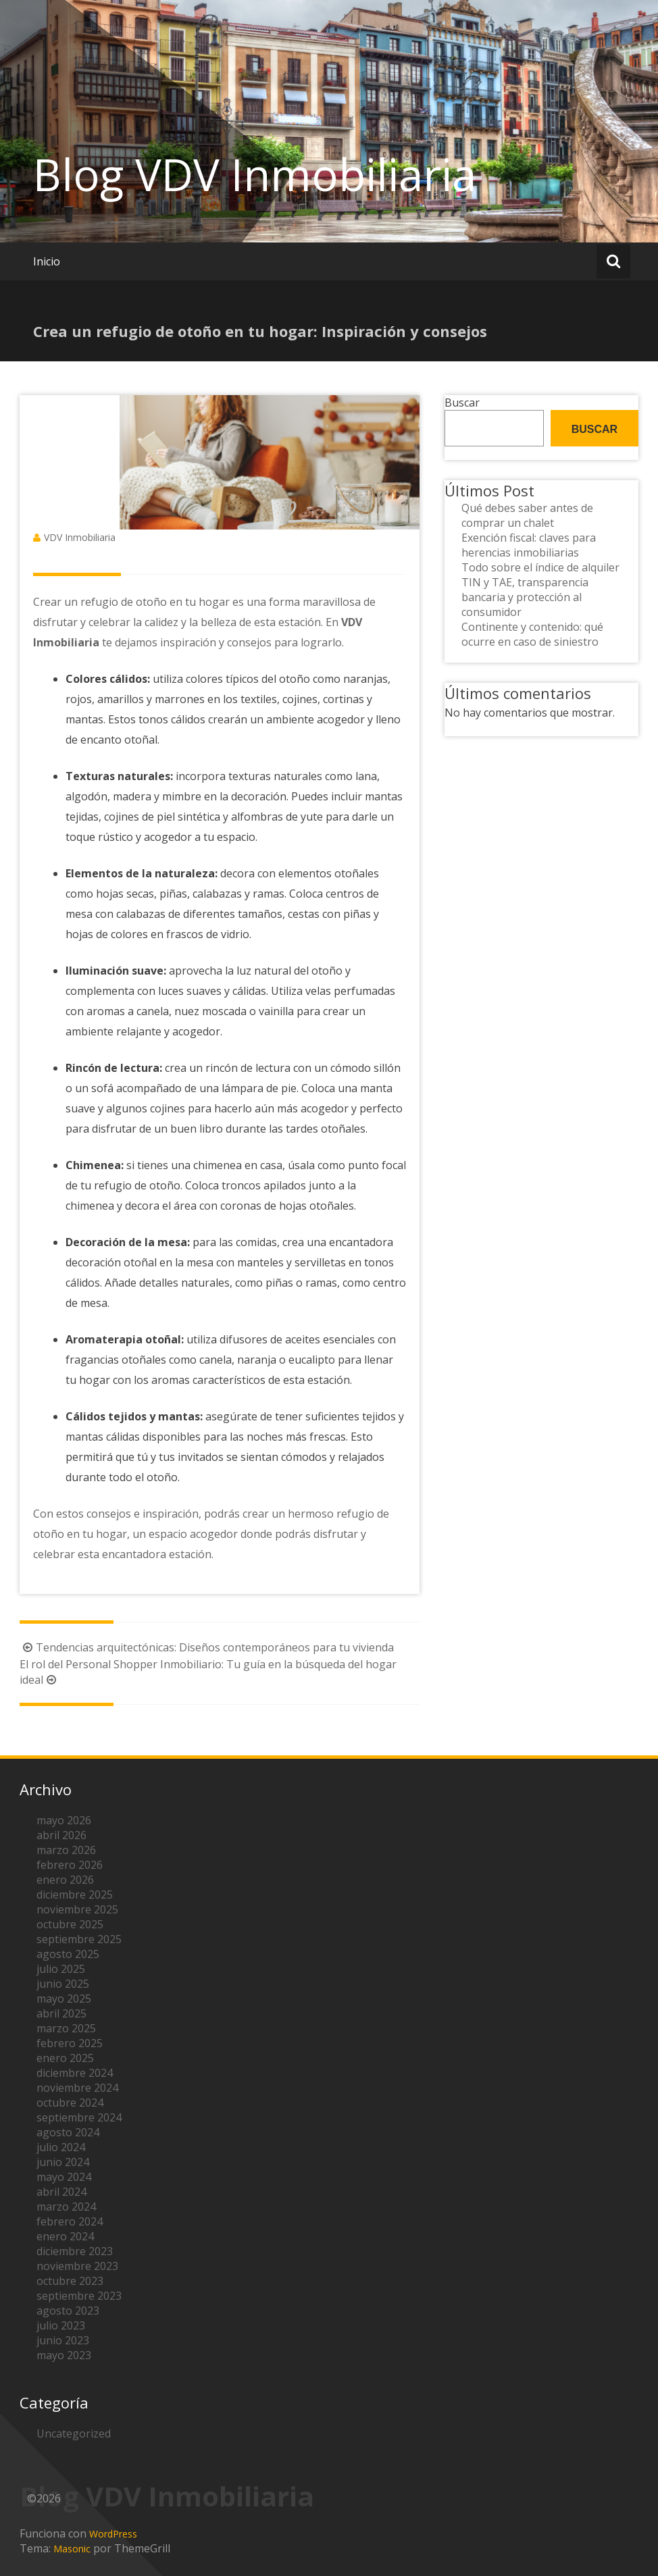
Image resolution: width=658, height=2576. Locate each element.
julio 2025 (60, 1968)
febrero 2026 (69, 1864)
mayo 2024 (63, 2176)
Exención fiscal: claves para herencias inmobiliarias (528, 545)
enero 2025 (65, 2058)
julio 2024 (60, 2147)
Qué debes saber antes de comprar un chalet (527, 515)
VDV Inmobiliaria (80, 537)
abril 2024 (61, 2191)
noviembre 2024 (77, 2087)
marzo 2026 (66, 1850)
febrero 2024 (69, 2221)
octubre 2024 (69, 2102)
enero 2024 (65, 2236)
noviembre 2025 (77, 1909)
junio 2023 (62, 2340)
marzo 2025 (66, 2028)
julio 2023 (60, 2325)
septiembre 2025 (79, 1939)
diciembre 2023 (74, 2251)
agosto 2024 (67, 2132)
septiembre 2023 (79, 2295)
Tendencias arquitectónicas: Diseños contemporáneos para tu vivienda (207, 1647)
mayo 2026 (63, 1820)
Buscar (462, 402)
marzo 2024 (66, 2206)
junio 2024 (62, 2162)
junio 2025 (62, 1983)
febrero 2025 (69, 2043)
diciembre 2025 (74, 1894)
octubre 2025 (69, 1924)
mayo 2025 (63, 1998)
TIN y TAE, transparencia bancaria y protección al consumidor (524, 597)
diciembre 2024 (74, 2072)
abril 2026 (61, 1835)
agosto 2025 (67, 1954)
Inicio (46, 261)
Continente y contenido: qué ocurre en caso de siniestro (532, 634)
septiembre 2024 (79, 2117)
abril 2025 (61, 2013)
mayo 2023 (63, 2355)
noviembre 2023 (77, 2266)
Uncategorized (73, 2433)
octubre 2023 (69, 2280)
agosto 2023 (67, 2310)
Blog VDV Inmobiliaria (254, 174)
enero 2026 (65, 1879)
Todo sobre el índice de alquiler (540, 567)
